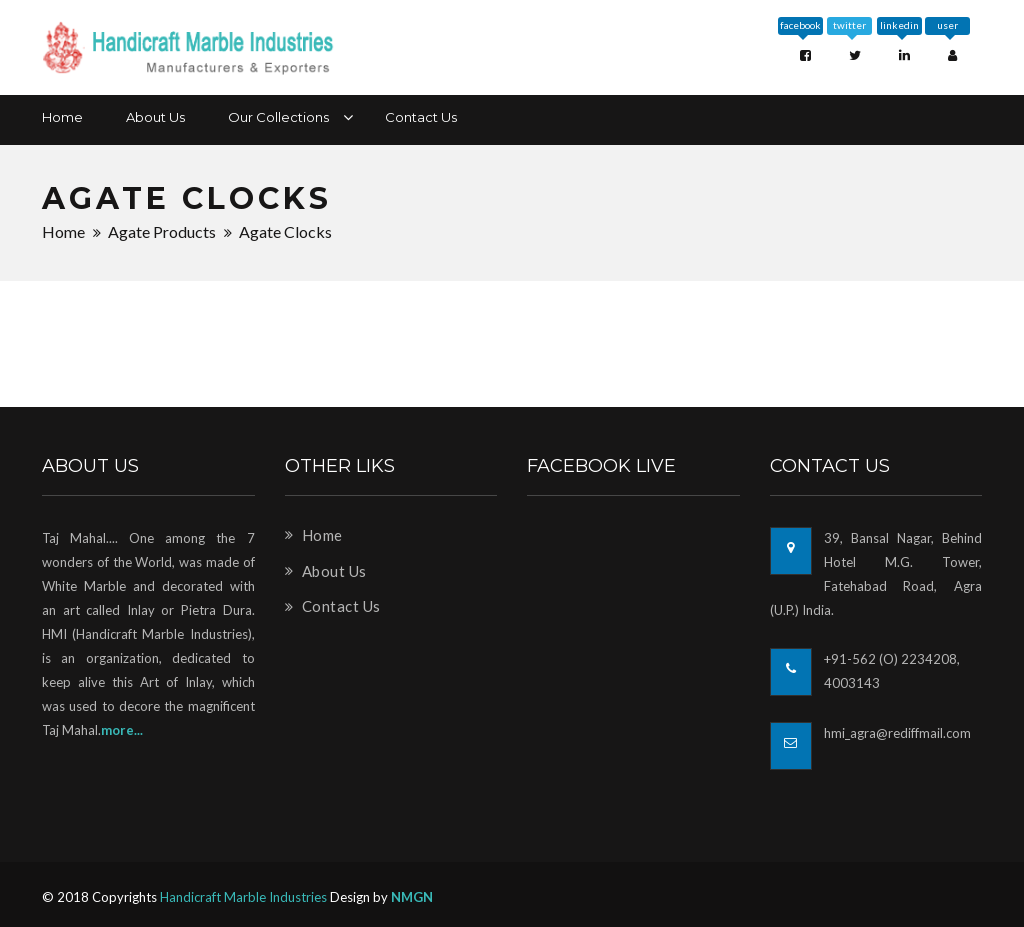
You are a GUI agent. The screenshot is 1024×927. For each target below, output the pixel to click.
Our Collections (285, 117)
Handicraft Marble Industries (243, 897)
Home (62, 117)
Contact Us (421, 117)
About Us (155, 117)
